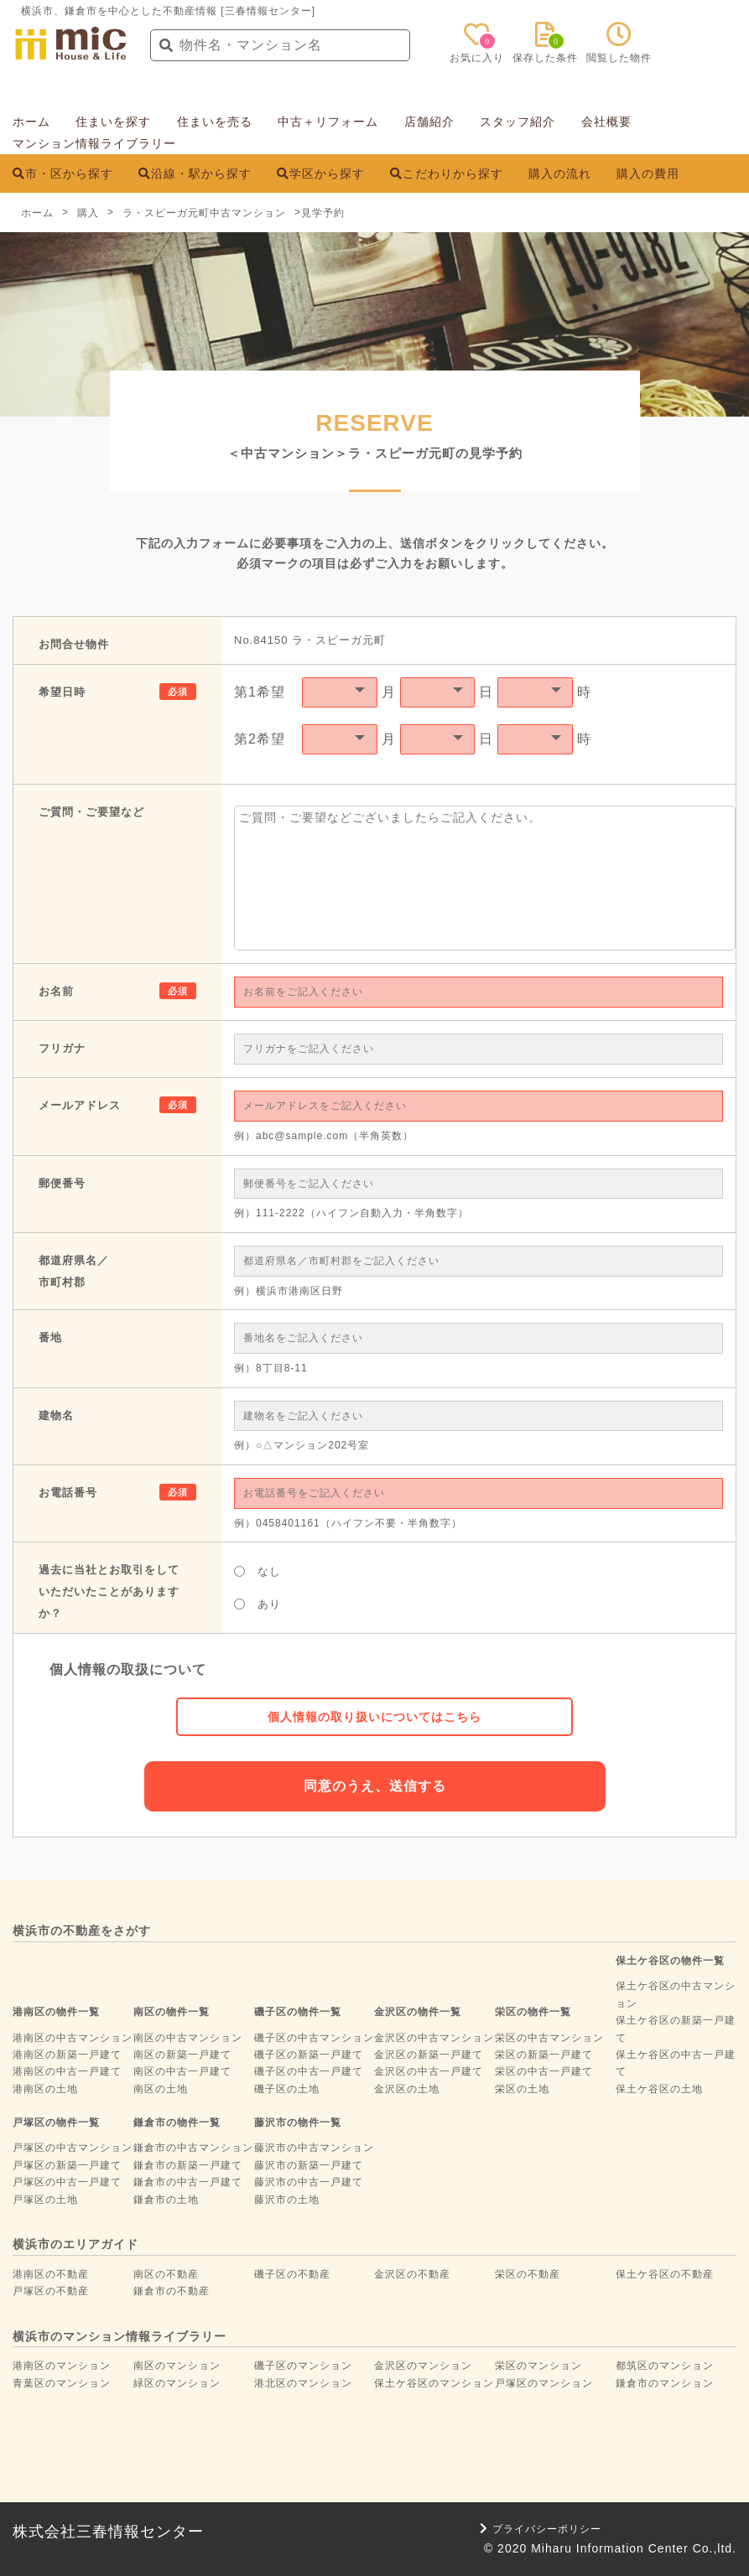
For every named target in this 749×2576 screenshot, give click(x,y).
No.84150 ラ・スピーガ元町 (310, 640)
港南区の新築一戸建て (67, 2054)
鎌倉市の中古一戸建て (187, 2182)
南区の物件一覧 (171, 2012)
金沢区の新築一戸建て (428, 2054)
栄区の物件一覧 (533, 2012)
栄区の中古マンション (549, 2038)
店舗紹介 (429, 121)
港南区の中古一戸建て (67, 2071)
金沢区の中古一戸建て (428, 2071)
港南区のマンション (62, 2365)
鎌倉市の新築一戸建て (187, 2165)
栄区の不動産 (527, 2274)
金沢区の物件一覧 (417, 2012)
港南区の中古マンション (73, 2038)
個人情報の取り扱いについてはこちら (374, 1716)
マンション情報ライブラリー (94, 143)
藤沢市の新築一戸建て (308, 2165)
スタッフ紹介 (517, 121)
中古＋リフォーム (328, 121)
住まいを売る (214, 121)
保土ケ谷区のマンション (434, 2383)
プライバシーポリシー (540, 2529)
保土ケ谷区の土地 (659, 2089)
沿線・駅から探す (195, 173)
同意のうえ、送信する (375, 1786)
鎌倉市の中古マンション (193, 2148)
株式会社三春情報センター (108, 2531)
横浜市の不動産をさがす (82, 1930)
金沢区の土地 (407, 2089)
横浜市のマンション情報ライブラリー (119, 2336)
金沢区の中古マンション (434, 2038)
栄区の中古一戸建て (544, 2071)
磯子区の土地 (287, 2089)
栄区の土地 (522, 2089)
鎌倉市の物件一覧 (177, 2122)
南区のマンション (177, 2365)
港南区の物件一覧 (56, 2012)
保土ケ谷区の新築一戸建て (676, 2028)
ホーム (31, 121)
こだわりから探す (446, 173)
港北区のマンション (303, 2383)
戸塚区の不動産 (51, 2291)
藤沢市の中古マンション (314, 2148)
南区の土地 (160, 2089)
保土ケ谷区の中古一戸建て (676, 2063)
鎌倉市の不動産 (171, 2291)
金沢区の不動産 (412, 2274)
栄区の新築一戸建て (544, 2054)
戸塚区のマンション (544, 2383)
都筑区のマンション (665, 2365)
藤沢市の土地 (287, 2199)
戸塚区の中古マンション (73, 2148)
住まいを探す (113, 121)
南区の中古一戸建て (182, 2071)
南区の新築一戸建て (182, 2054)
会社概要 (606, 121)
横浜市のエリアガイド (75, 2244)
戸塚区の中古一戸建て (67, 2182)
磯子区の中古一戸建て (308, 2071)
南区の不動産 (166, 2274)
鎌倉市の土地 (166, 2199)
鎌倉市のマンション (665, 2383)
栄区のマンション (538, 2365)
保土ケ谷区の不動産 (665, 2274)
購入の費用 (647, 173)
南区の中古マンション (187, 2038)
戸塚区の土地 (45, 2199)
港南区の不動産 (51, 2274)
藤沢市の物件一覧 (297, 2122)
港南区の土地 (45, 2089)
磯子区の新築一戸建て (308, 2054)
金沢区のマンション (423, 2365)
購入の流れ (559, 173)
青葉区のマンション (62, 2383)
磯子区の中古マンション (314, 2038)
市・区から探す (63, 173)
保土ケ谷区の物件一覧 (670, 1961)
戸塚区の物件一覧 (56, 2122)
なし (257, 1571)
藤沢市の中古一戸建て (308, 2182)
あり (257, 1604)
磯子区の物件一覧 (297, 2012)
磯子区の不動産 (292, 2274)
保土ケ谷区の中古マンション (676, 1994)
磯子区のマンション (303, 2365)
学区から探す (321, 173)
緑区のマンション (177, 2383)
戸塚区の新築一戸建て (67, 2165)
